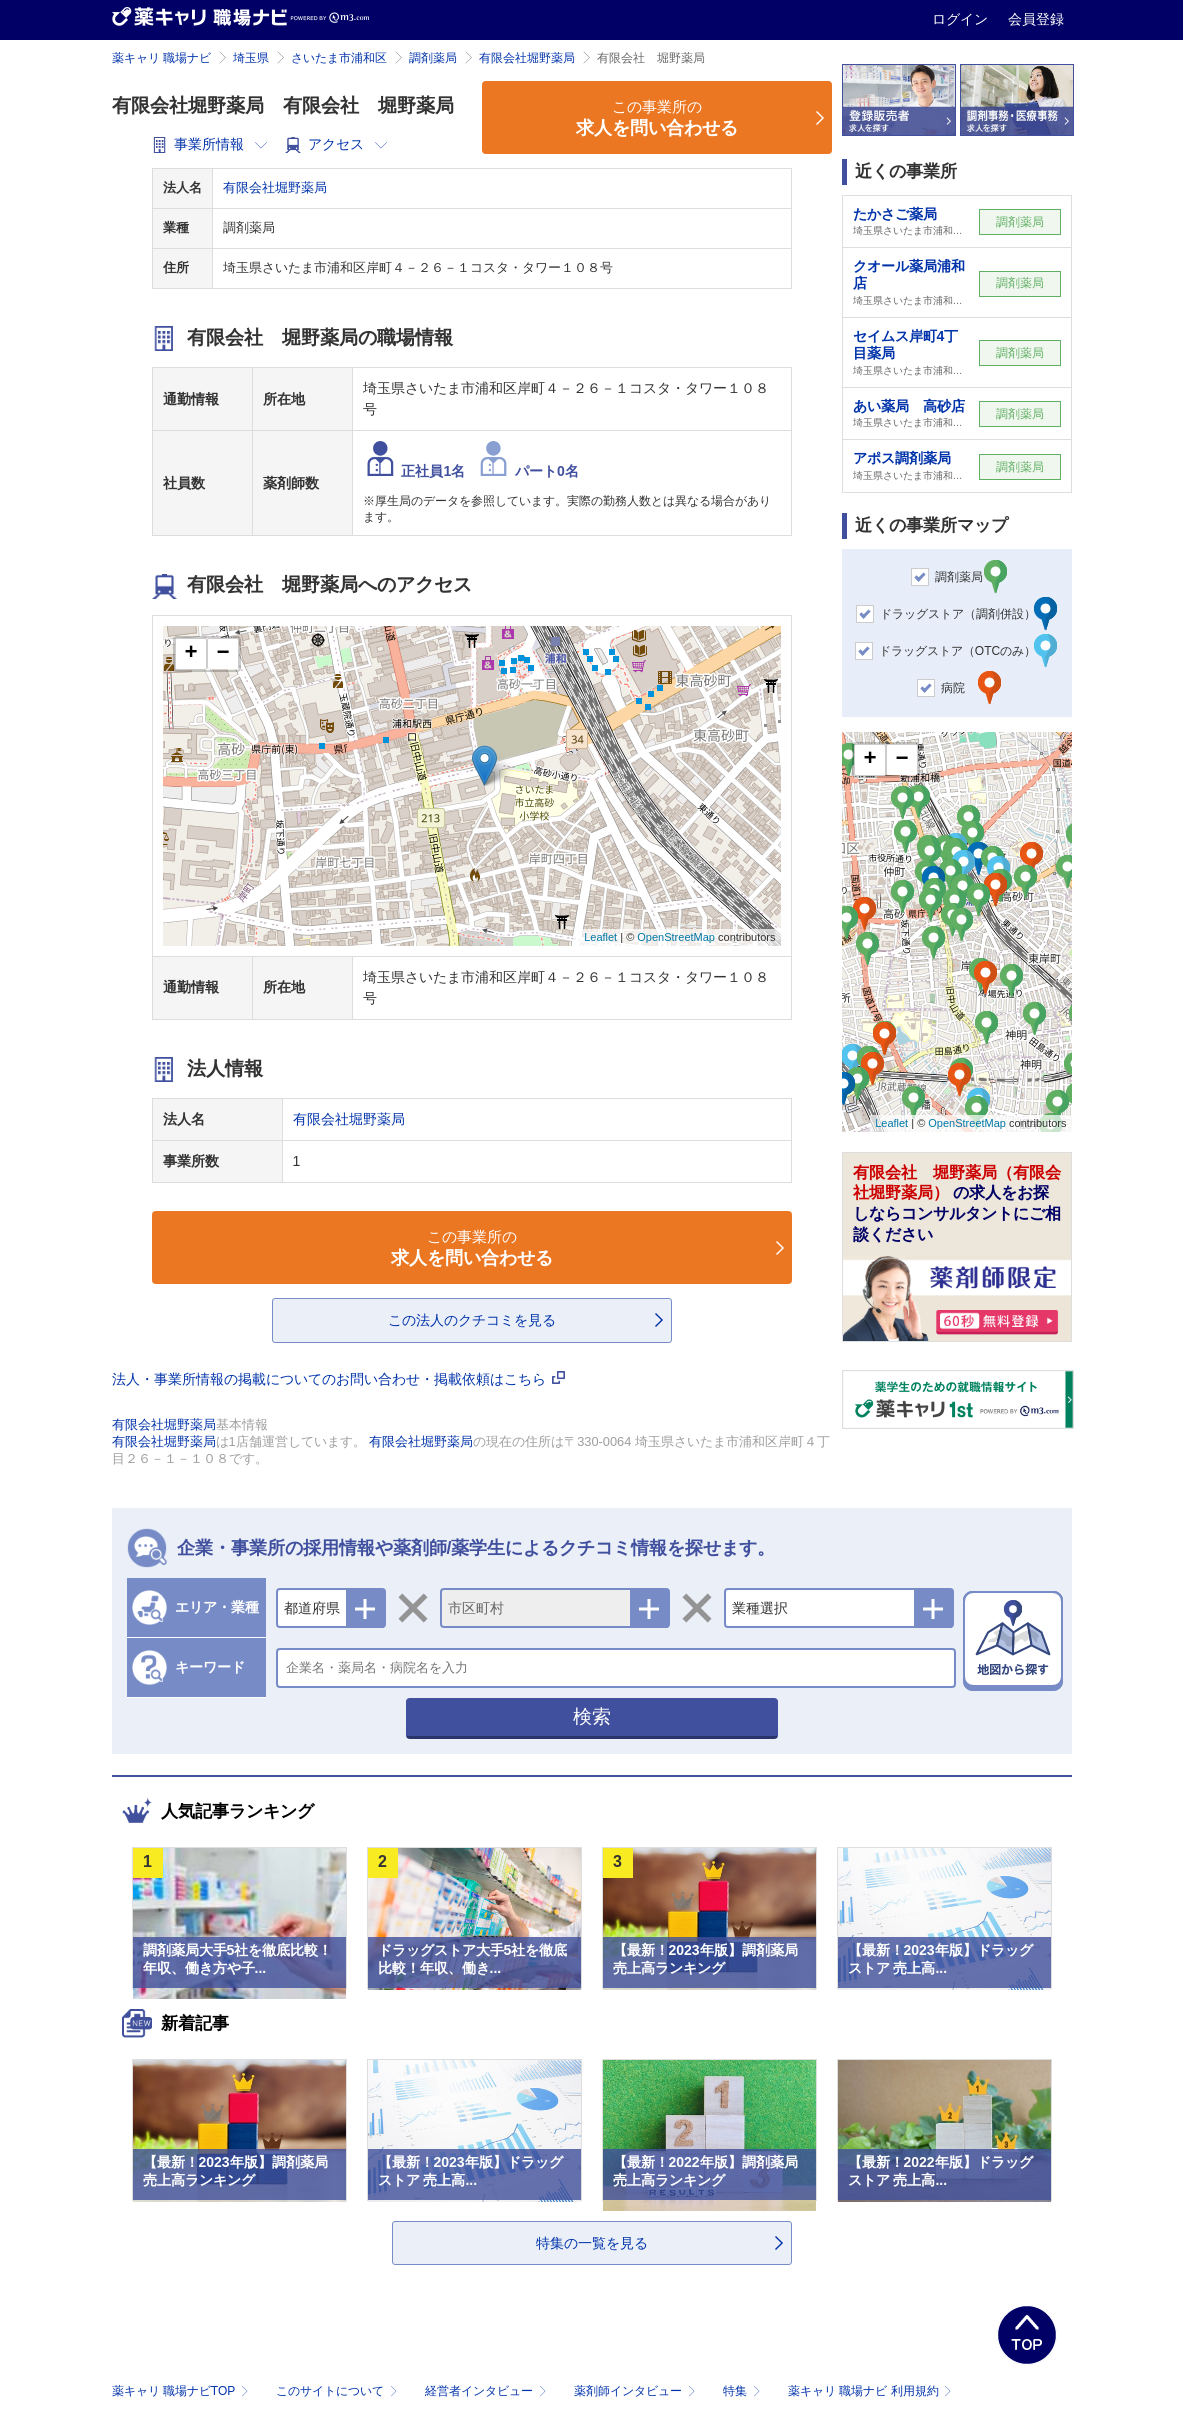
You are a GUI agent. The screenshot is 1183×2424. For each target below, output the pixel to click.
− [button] (222, 654)
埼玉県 (251, 58)
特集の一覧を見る (592, 2243)
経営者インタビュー (487, 2391)
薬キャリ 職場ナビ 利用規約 (870, 2391)
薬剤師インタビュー (636, 2391)
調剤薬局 (433, 58)
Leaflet (600, 937)
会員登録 (1036, 19)
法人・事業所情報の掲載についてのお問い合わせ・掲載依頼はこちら (339, 1379)
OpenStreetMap (676, 937)
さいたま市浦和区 (339, 58)
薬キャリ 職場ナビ (161, 58)
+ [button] (190, 654)
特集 (743, 2391)
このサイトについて (338, 2391)
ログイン (962, 19)
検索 (592, 1716)
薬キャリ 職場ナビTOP (182, 2391)
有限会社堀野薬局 (527, 58)
